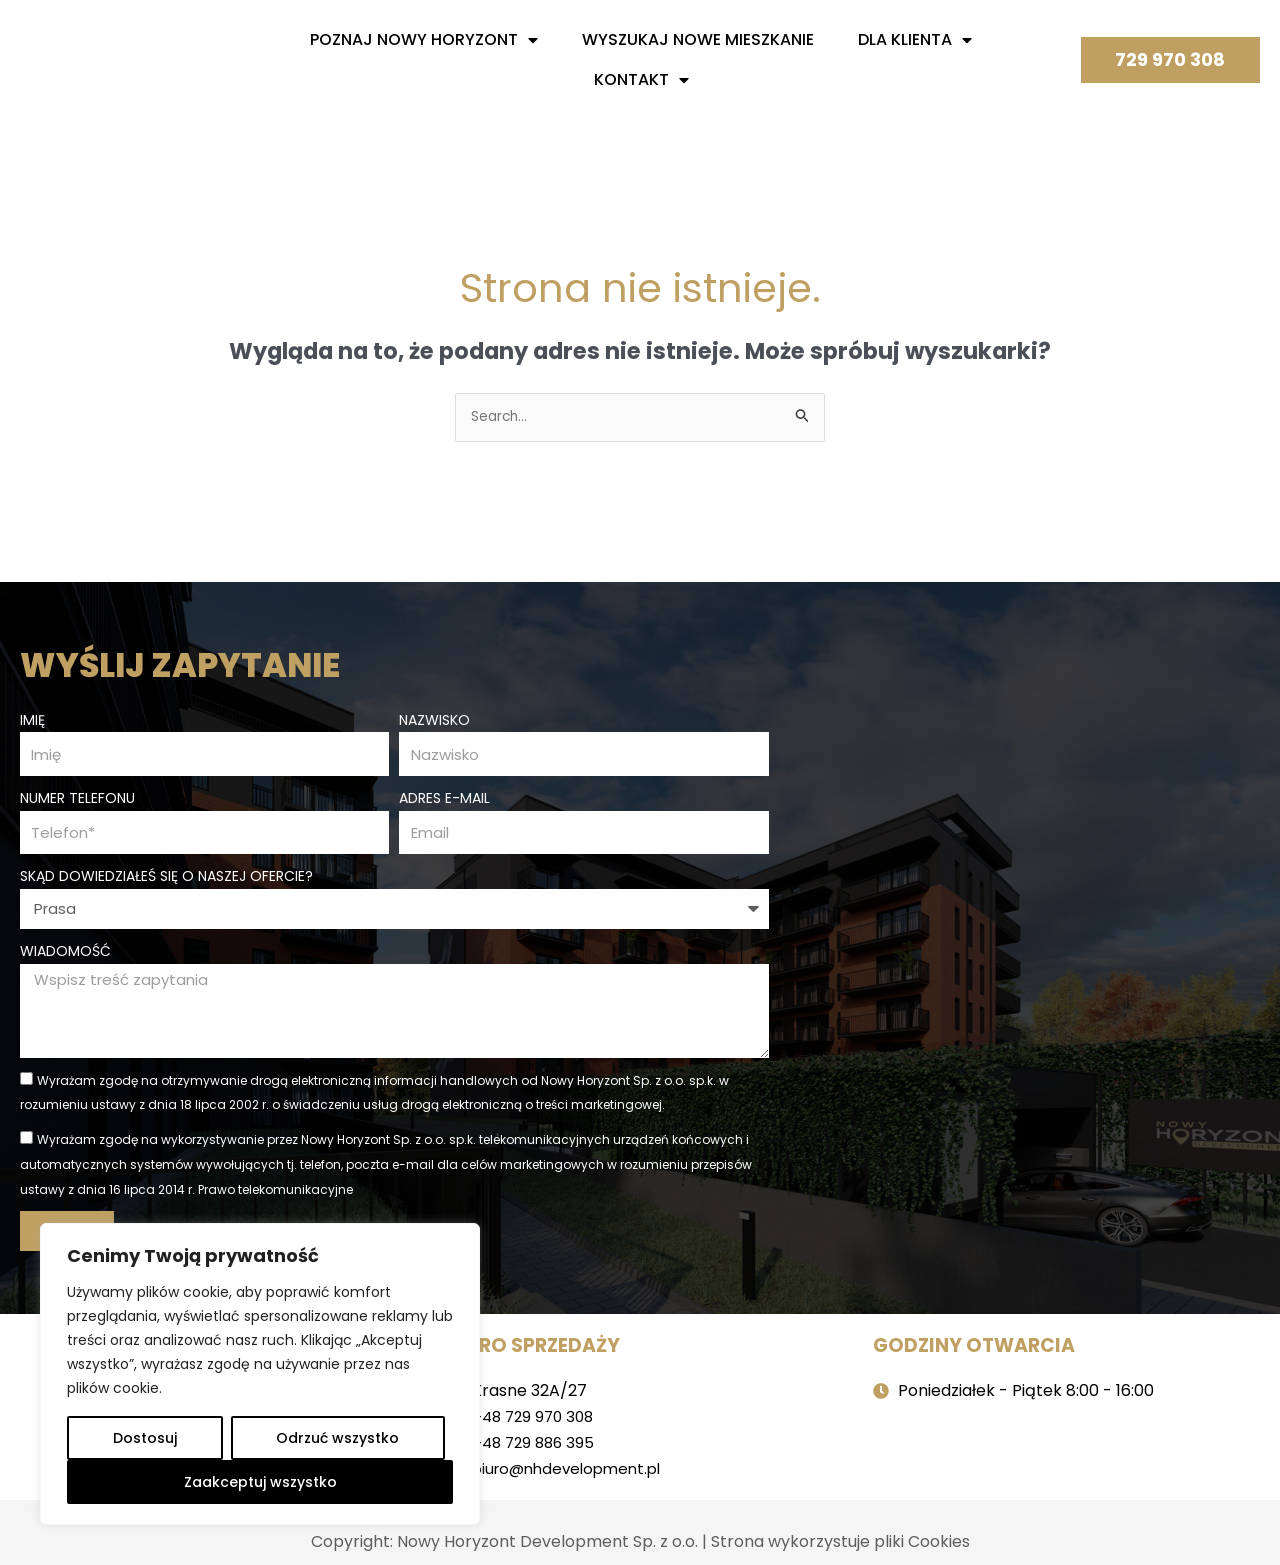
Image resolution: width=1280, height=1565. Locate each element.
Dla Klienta (915, 40)
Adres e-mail (444, 797)
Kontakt (641, 80)
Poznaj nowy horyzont (424, 40)
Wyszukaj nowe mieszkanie (698, 39)
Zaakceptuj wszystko (260, 1482)
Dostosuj (145, 1438)
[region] (260, 1374)
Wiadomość (65, 953)
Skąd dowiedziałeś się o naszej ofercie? (166, 878)
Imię (32, 716)
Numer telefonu (77, 797)
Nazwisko (434, 716)
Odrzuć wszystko (337, 1438)
